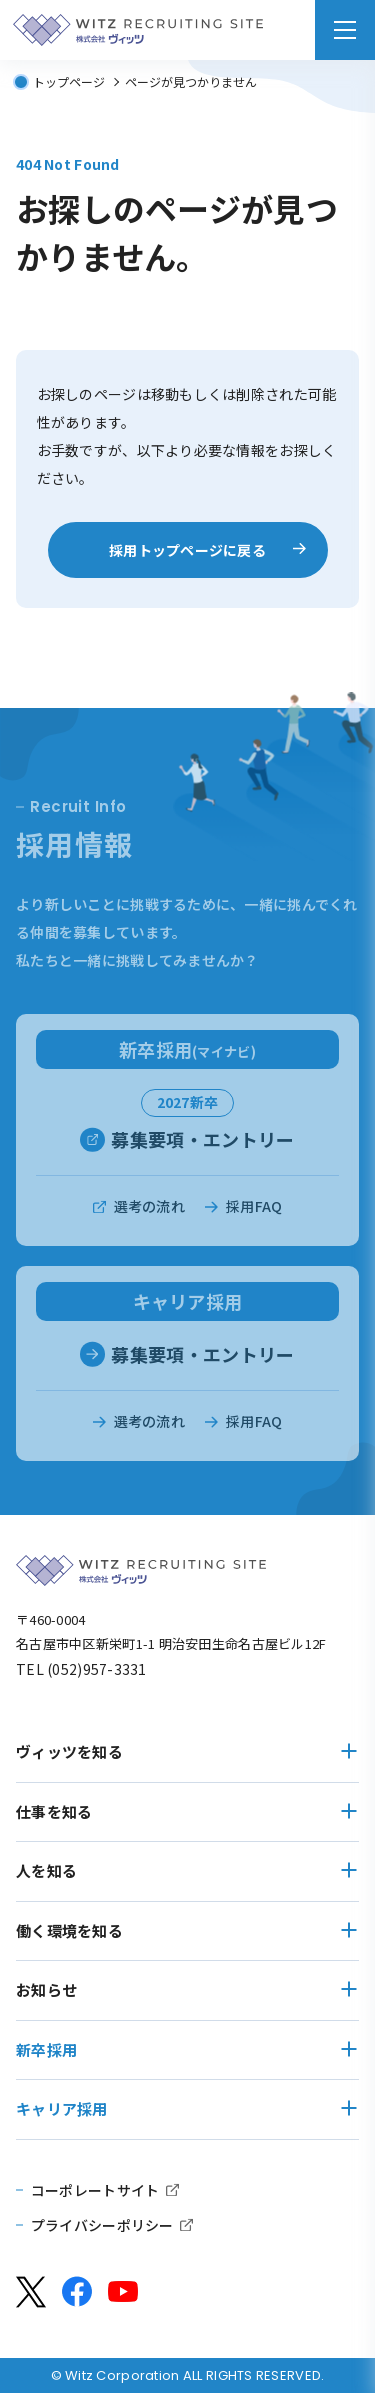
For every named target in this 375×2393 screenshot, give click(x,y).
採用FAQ (254, 1221)
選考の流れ (149, 1221)
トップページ (69, 81)
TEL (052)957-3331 (81, 1669)
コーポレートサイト (95, 2190)
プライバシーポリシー (102, 2225)
